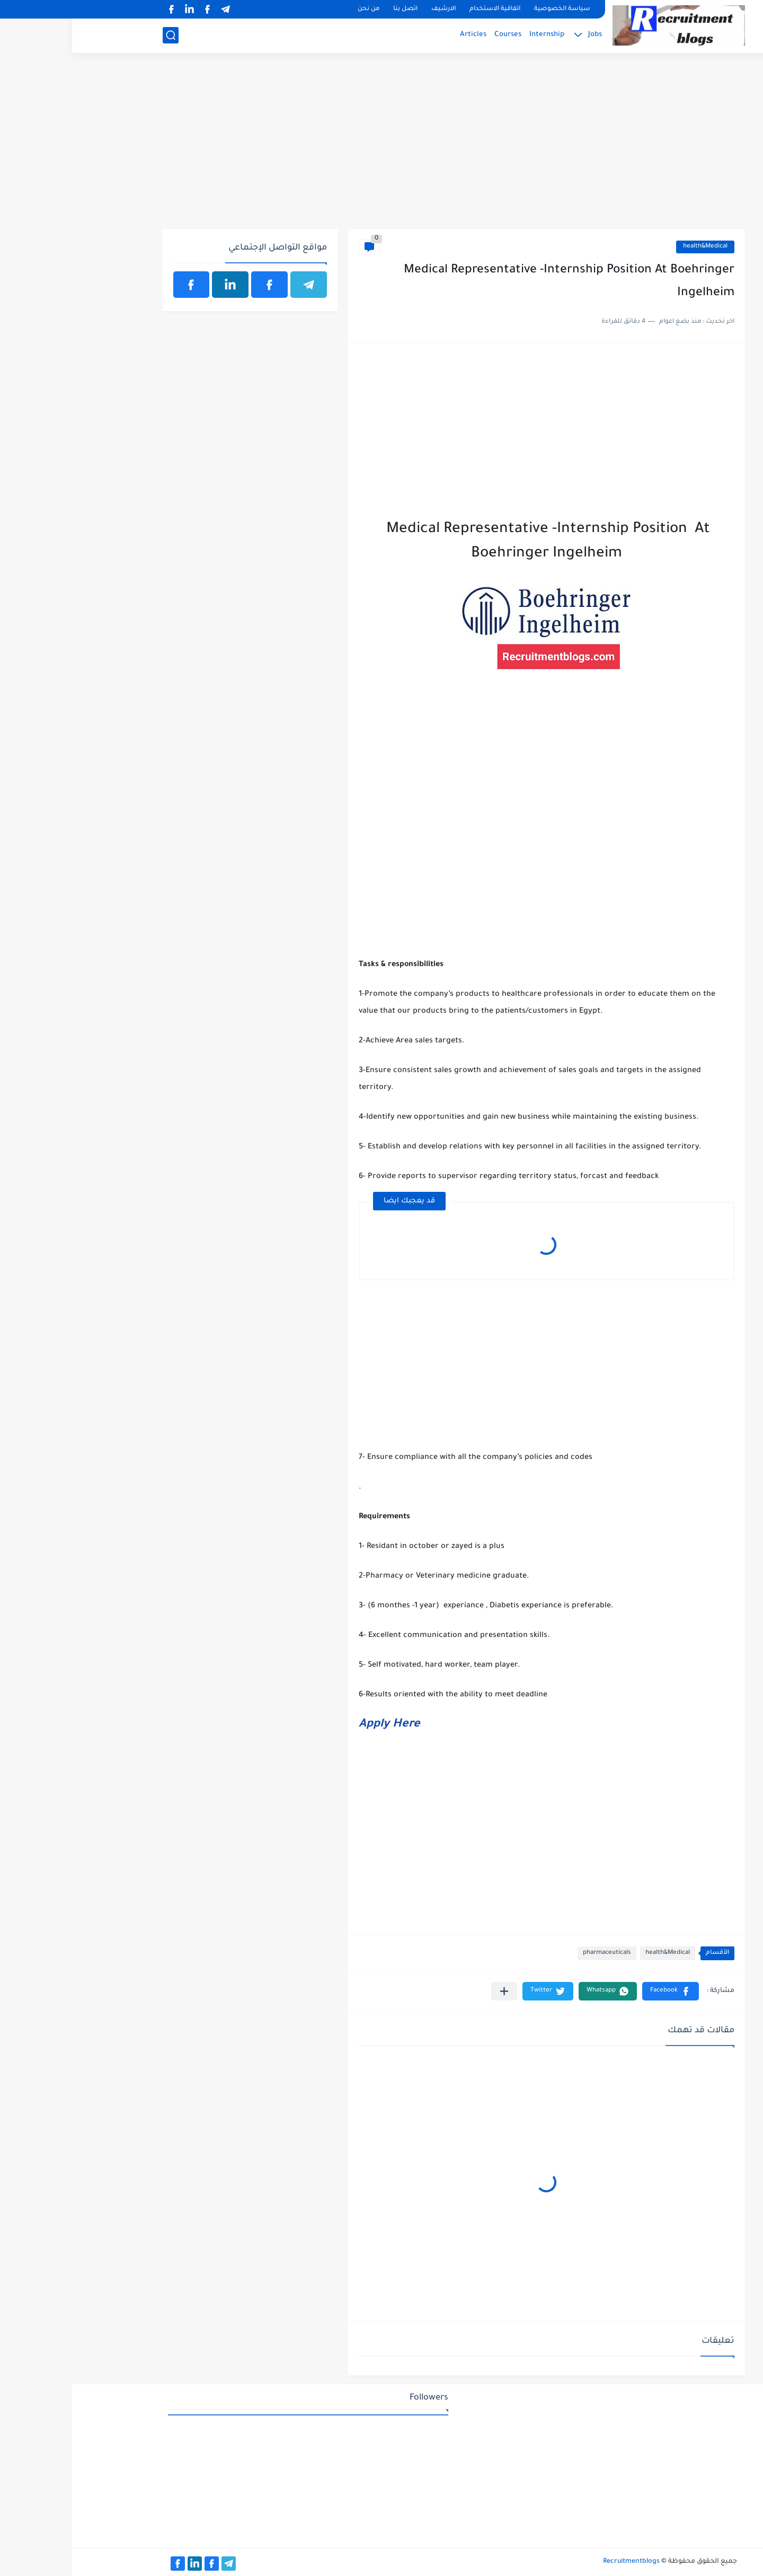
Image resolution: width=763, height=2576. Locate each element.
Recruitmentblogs (559, 2561)
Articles (401, 35)
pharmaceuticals (535, 1953)
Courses (435, 35)
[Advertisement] (382, 147)
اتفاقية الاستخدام (422, 9)
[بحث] (99, 35)
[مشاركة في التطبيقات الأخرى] (432, 1991)
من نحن (296, 9)
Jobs (523, 35)
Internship (474, 35)
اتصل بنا (333, 9)
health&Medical (633, 246)
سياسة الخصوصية (490, 9)
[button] (598, 1991)
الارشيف (371, 9)
